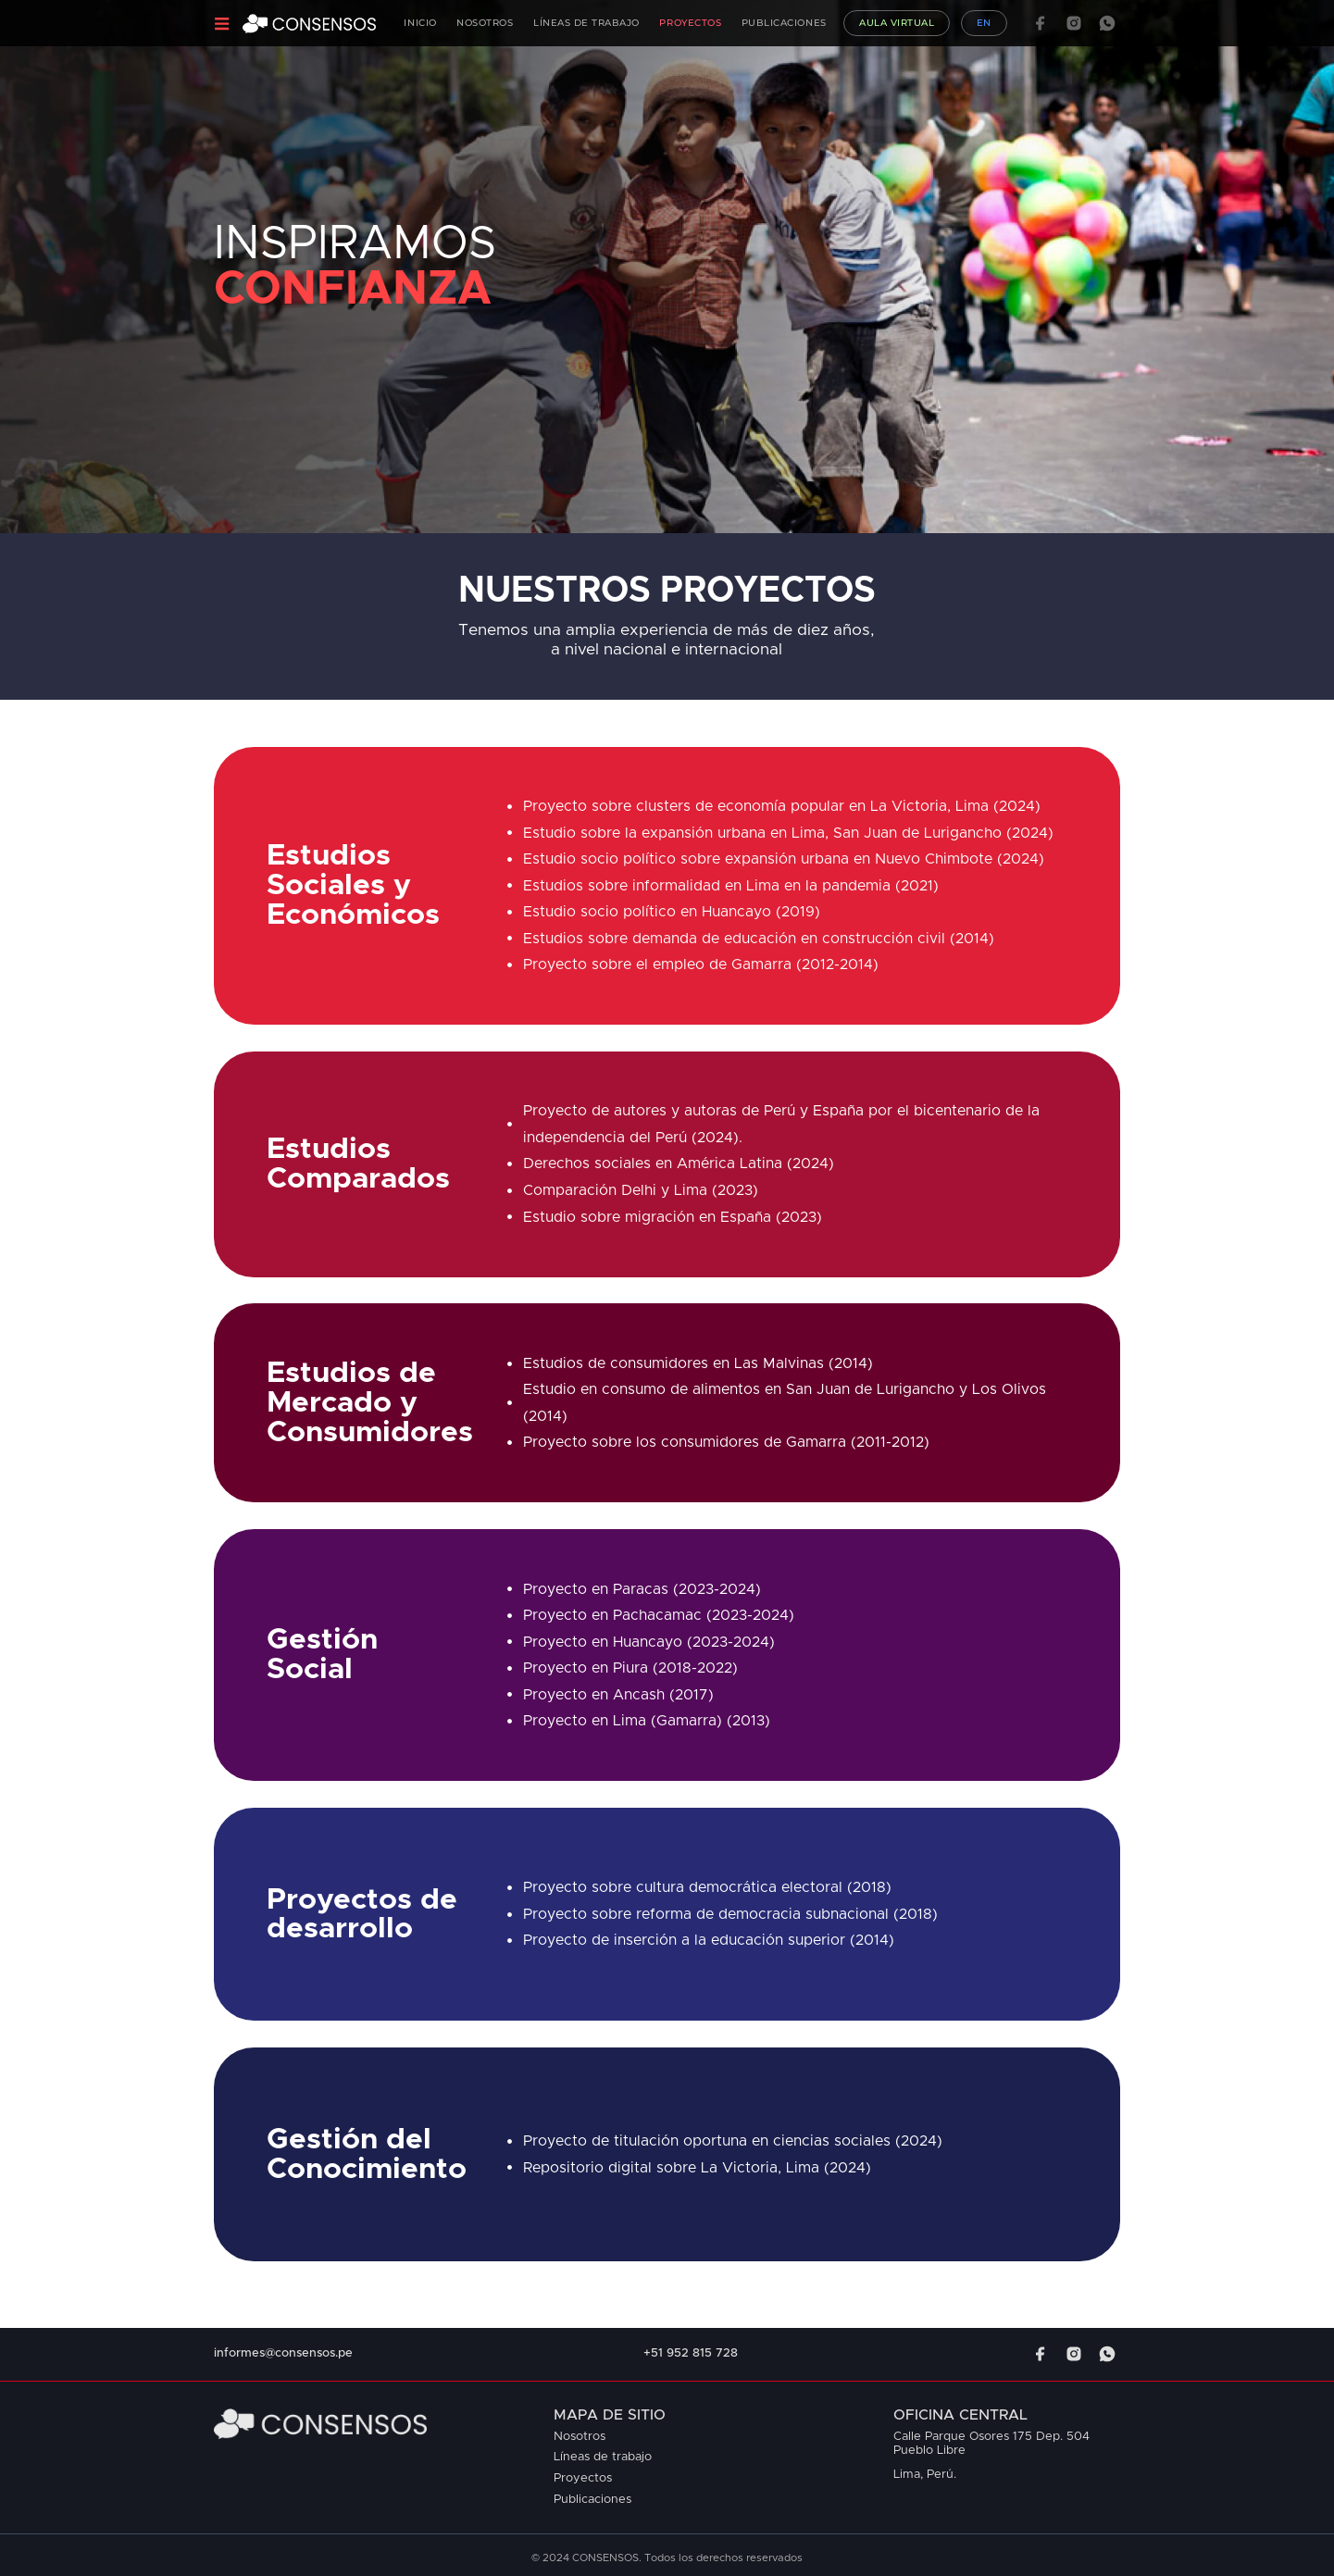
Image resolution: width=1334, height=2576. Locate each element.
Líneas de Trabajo (586, 23)
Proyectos (690, 23)
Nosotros (484, 23)
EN (984, 23)
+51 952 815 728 (690, 2353)
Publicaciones (784, 23)
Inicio (420, 23)
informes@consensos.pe (283, 2353)
